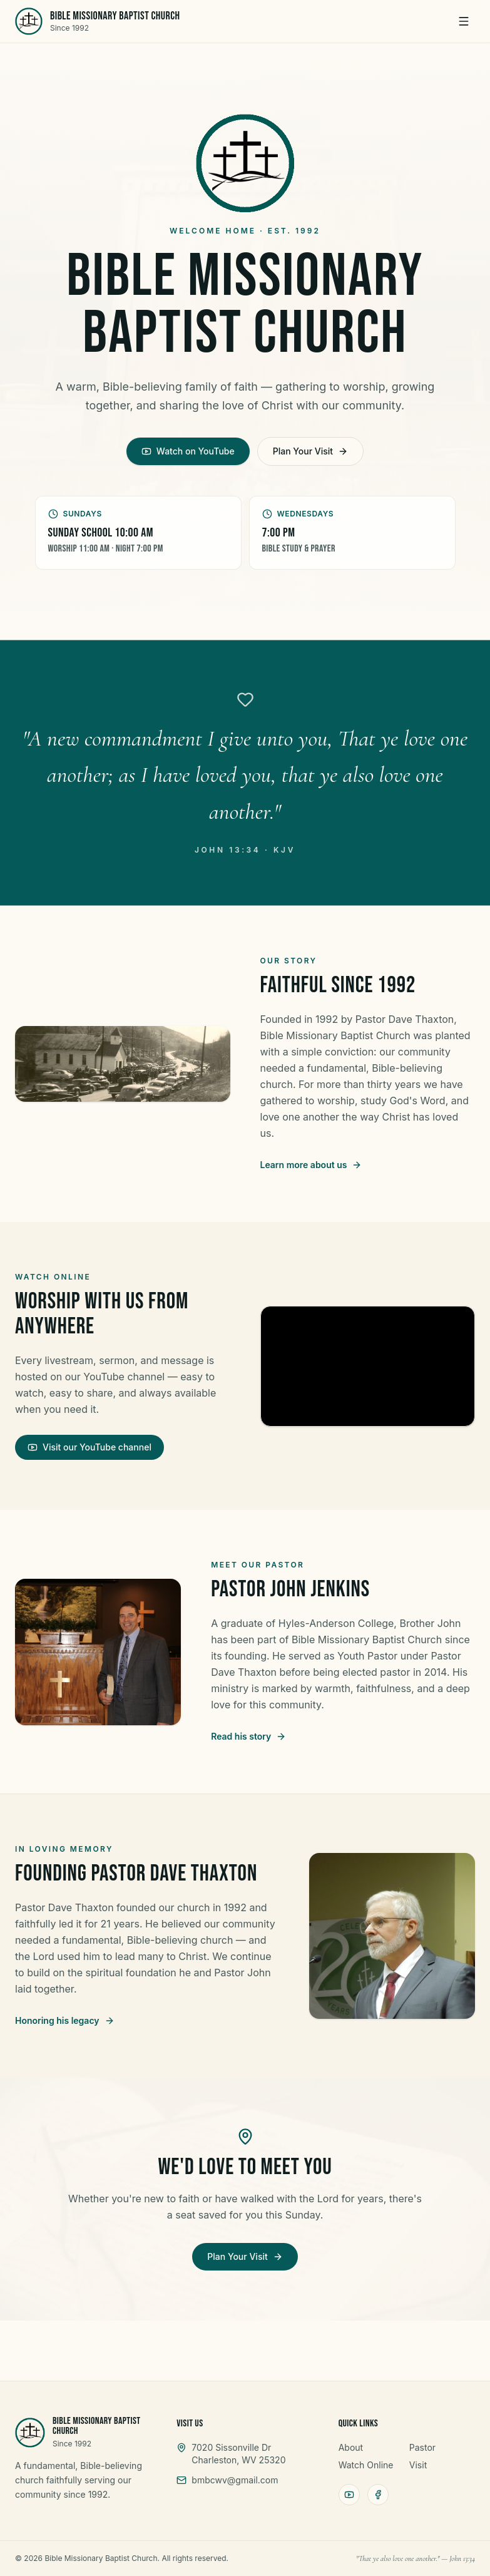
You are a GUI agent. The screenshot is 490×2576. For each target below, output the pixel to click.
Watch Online (366, 2465)
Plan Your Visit (310, 451)
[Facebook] (378, 2494)
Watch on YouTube (188, 451)
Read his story (248, 1736)
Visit (418, 2465)
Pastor (422, 2447)
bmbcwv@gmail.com (234, 2480)
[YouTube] (349, 2494)
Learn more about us (311, 1164)
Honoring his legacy (65, 2020)
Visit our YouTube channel (89, 1447)
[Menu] (463, 21)
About (351, 2447)
